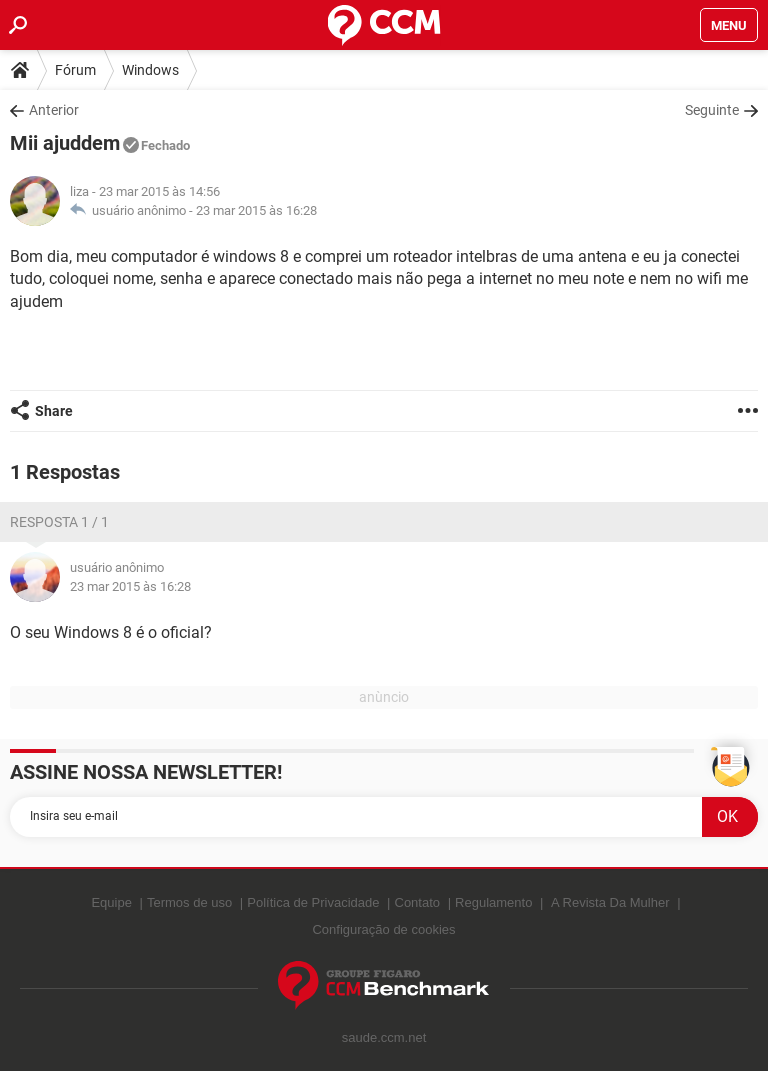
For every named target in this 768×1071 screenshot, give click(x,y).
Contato (418, 902)
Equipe (111, 902)
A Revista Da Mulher (610, 902)
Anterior (54, 110)
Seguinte (712, 110)
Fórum (75, 70)
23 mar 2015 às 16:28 (256, 210)
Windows (150, 70)
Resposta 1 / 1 (59, 522)
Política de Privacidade (313, 902)
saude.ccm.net (384, 1037)
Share (54, 411)
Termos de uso (189, 902)
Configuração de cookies (383, 929)
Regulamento (493, 902)
